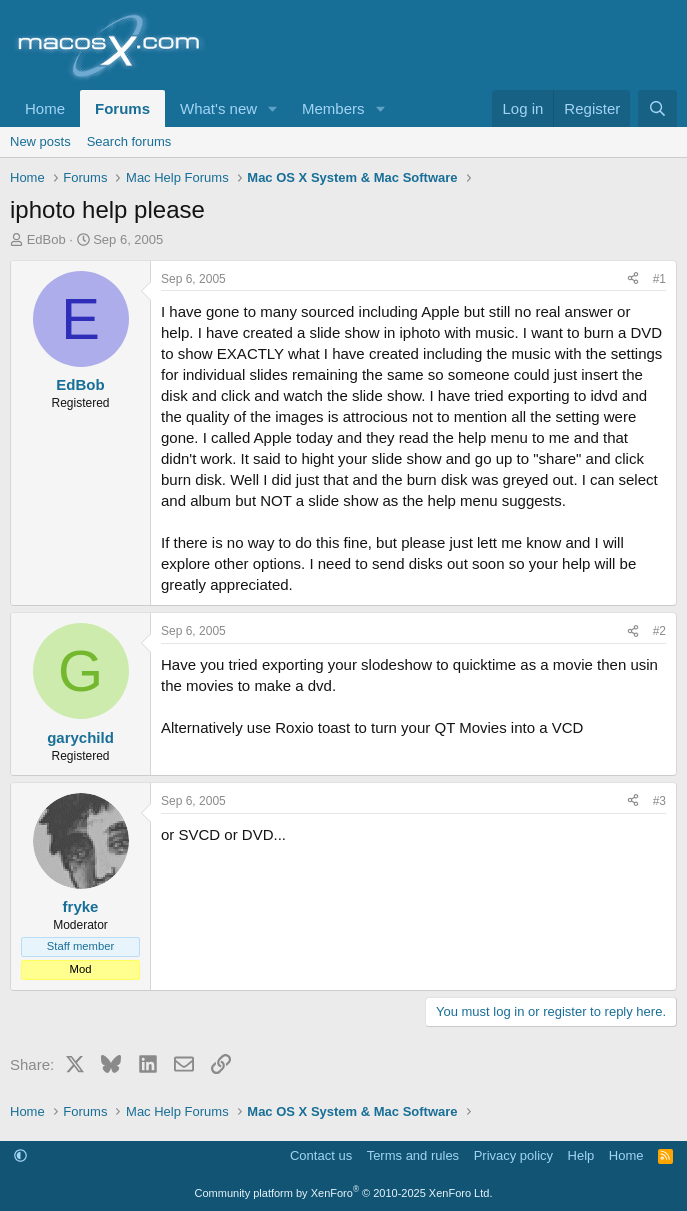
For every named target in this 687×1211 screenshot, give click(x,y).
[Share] (633, 279)
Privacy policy (513, 1155)
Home (45, 108)
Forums (122, 108)
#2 (659, 631)
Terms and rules (413, 1155)
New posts (40, 141)
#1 (659, 279)
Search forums (129, 141)
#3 (659, 801)
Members (333, 108)
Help (581, 1155)
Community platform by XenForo (344, 1193)
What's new (218, 108)
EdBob (46, 239)
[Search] (657, 108)
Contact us (321, 1155)
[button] (273, 108)
